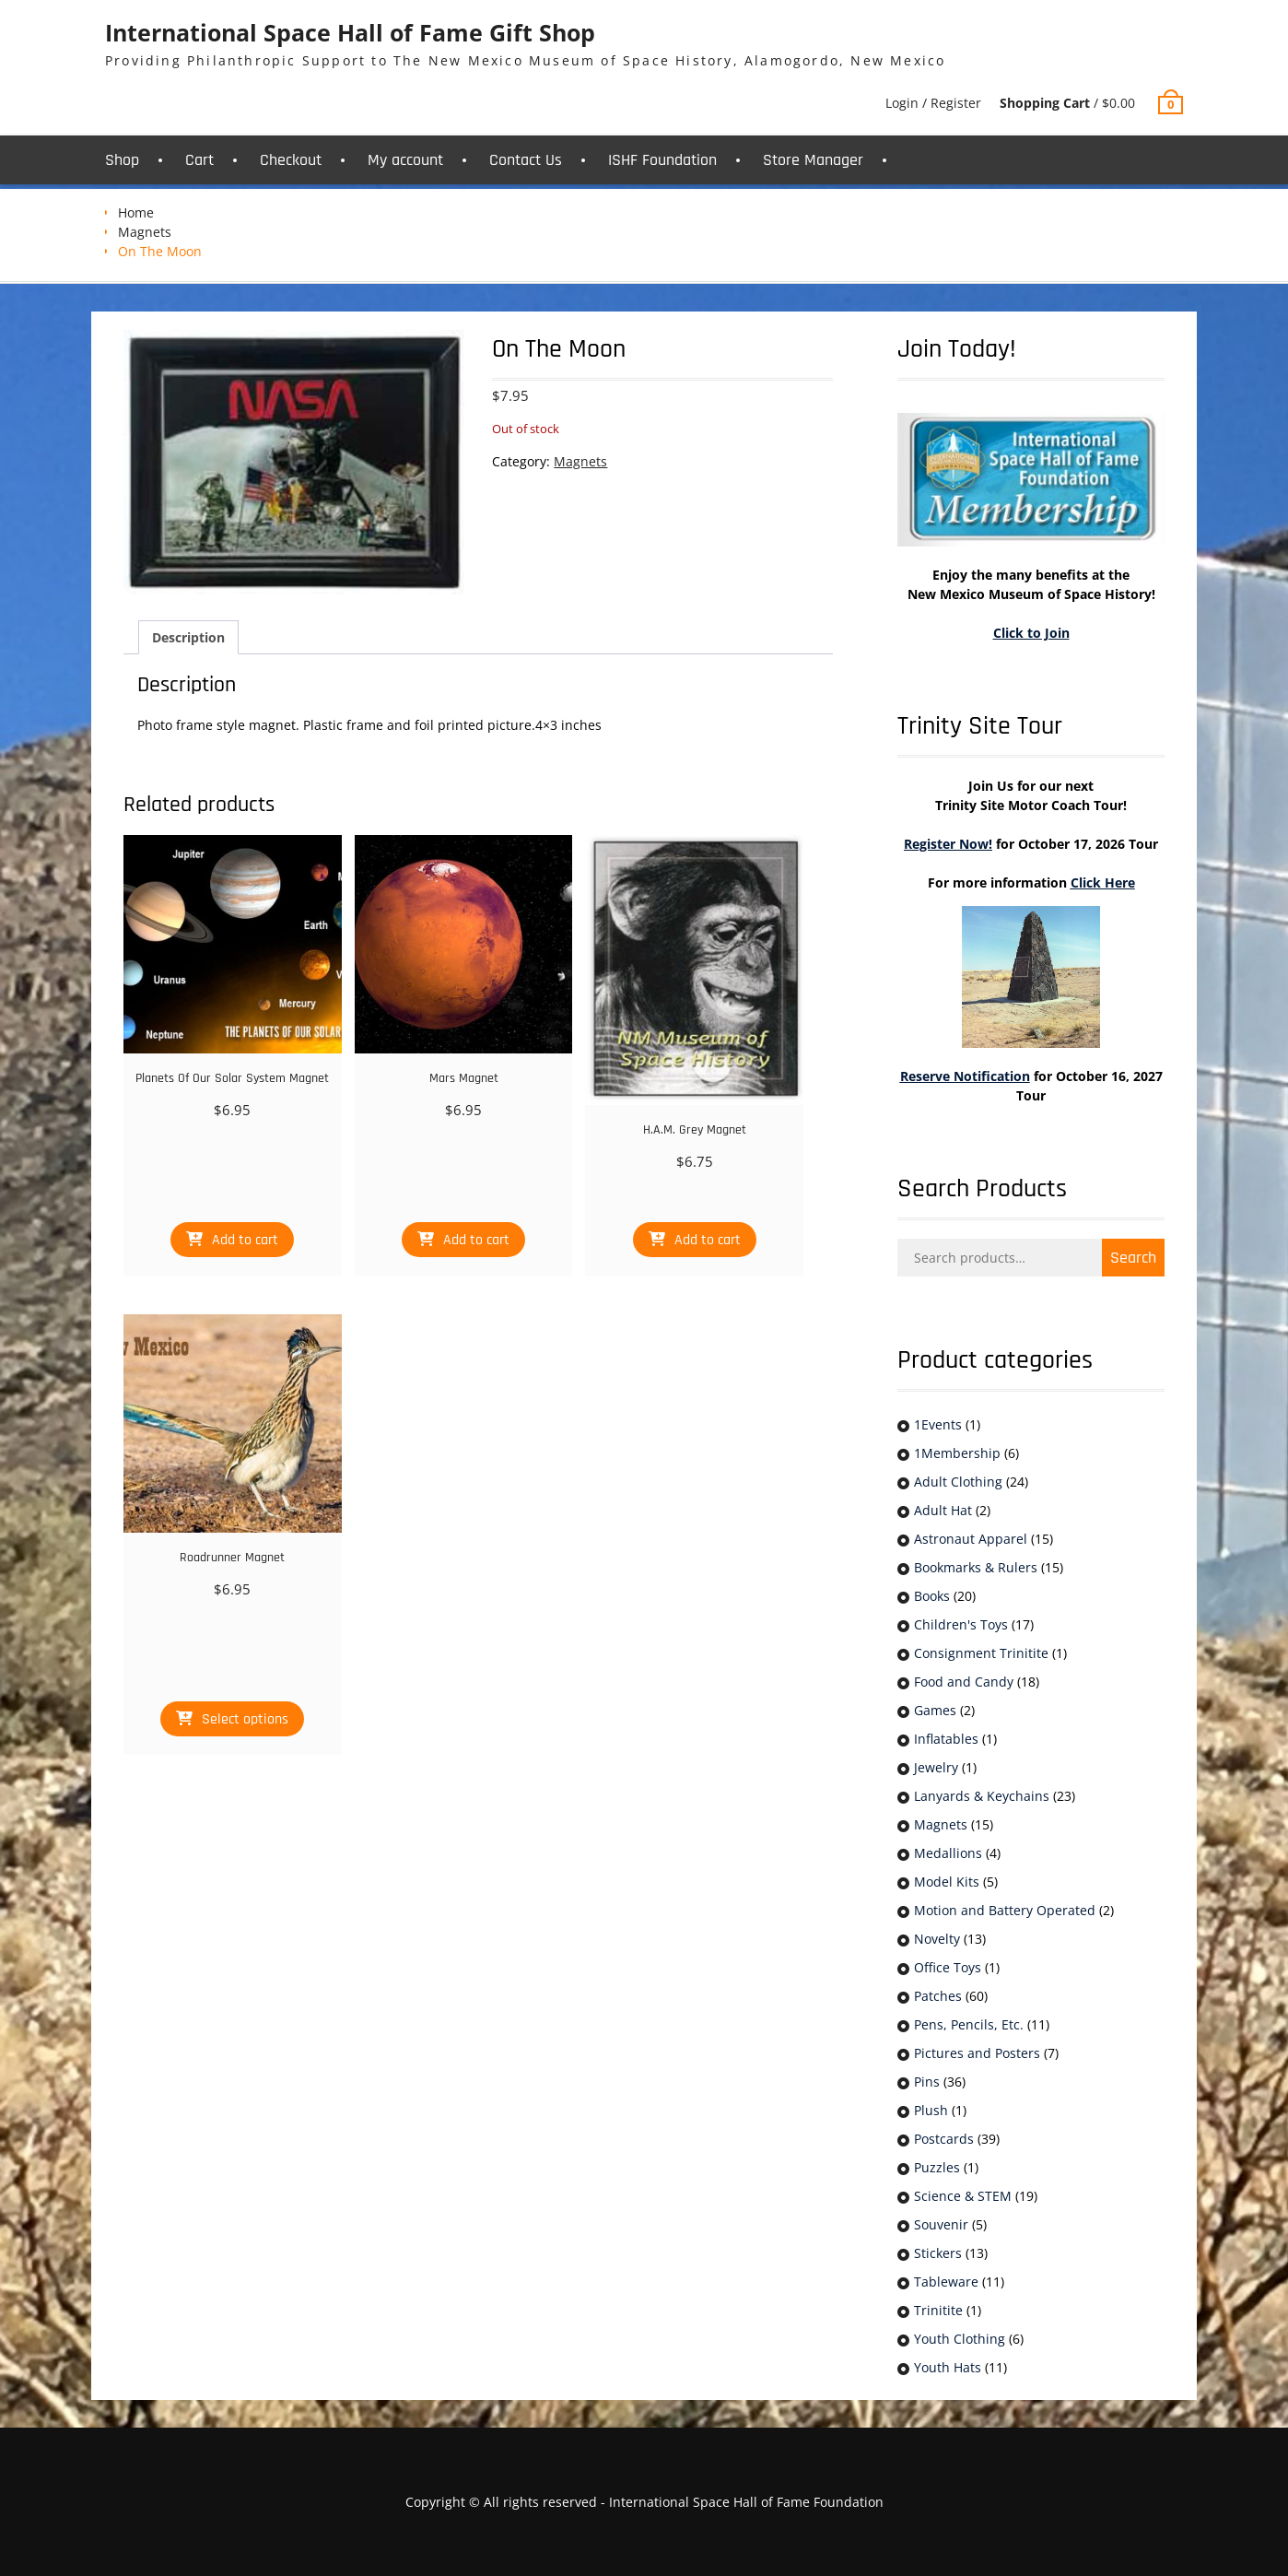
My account (405, 160)
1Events (938, 1424)
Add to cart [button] (245, 1240)
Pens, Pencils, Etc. (969, 2024)
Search (1133, 1257)
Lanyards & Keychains (981, 1796)
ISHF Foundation (662, 160)
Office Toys (947, 1967)
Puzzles (937, 2167)
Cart (199, 160)
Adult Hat (943, 1510)
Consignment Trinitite (981, 1653)
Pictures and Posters (977, 2053)
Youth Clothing (959, 2338)
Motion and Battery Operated (1004, 1910)
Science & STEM (963, 2196)
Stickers (938, 2253)
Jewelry (936, 1767)
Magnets (144, 232)
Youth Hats (947, 2367)
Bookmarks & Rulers (975, 1567)
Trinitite (938, 2310)
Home (136, 212)
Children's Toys (961, 1624)
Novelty (937, 1938)
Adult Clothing (958, 1481)
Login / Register (933, 103)
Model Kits (946, 1881)
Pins (927, 2081)
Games (935, 1710)
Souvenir (941, 2224)
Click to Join (1031, 632)
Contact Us (525, 160)
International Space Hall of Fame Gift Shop (350, 32)
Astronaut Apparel (970, 1538)
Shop (122, 160)
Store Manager (813, 160)
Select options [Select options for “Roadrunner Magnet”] (245, 1719)
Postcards (944, 2138)
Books (932, 1596)
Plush (931, 2110)
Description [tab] (188, 637)
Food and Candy (963, 1681)
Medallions (948, 1853)
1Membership (957, 1453)
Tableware (946, 2281)
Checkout (291, 160)
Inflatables (946, 1738)
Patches (938, 1996)
